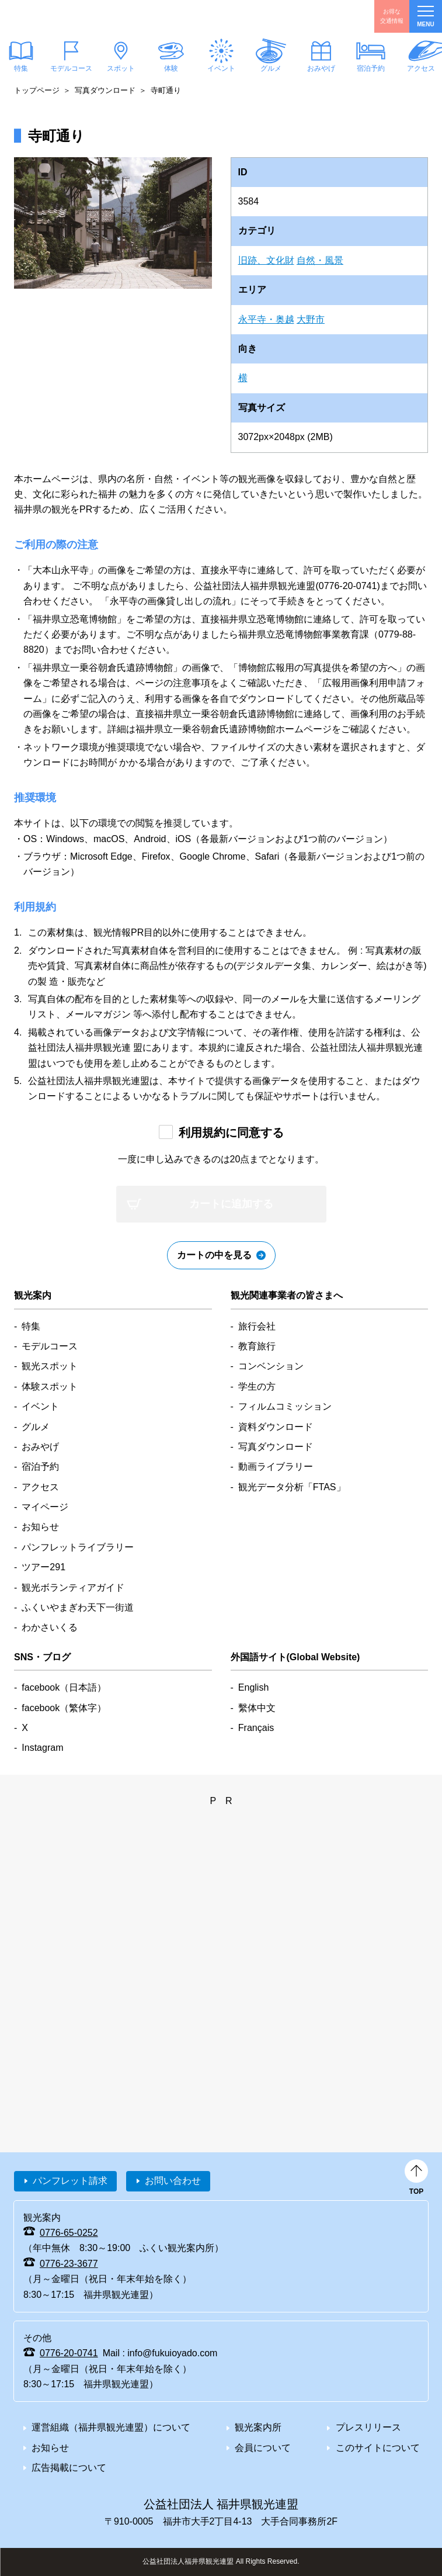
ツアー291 (43, 1567)
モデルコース (71, 68)
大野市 (311, 319)
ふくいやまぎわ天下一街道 (78, 1607)
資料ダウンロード (275, 1427)
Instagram (42, 1748)
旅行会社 (257, 1326)
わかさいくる (50, 1627)
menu (425, 16)
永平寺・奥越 (266, 319)
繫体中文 (257, 1708)
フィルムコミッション (285, 1406)
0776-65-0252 (69, 2233)
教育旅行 (257, 1346)
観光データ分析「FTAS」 (292, 1487)
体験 (171, 68)
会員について (263, 2448)
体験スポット (50, 1386)
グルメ (270, 68)
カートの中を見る (214, 1255)
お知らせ (40, 1527)
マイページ (45, 1507)
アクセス (40, 1487)
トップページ (37, 90)
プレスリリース (368, 2427)
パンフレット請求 (70, 2181)
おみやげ (321, 68)
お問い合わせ (173, 2181)
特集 (31, 1326)
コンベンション (271, 1366)
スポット (121, 68)
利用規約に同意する (231, 1132)
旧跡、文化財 (266, 260)
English (253, 1687)
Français (256, 1728)
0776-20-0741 (69, 2353)
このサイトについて (378, 2448)
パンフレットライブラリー (78, 1547)
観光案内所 (258, 2427)
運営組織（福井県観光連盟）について (111, 2427)
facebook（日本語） (64, 1687)
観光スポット (50, 1366)
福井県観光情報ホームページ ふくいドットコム (66, 16)
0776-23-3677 (69, 2264)
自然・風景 (320, 260)
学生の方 (257, 1386)
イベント (221, 68)
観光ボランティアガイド (73, 1587)
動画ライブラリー (275, 1466)
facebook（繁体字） (64, 1708)
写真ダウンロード (105, 90)
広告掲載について (69, 2468)
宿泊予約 (371, 68)
